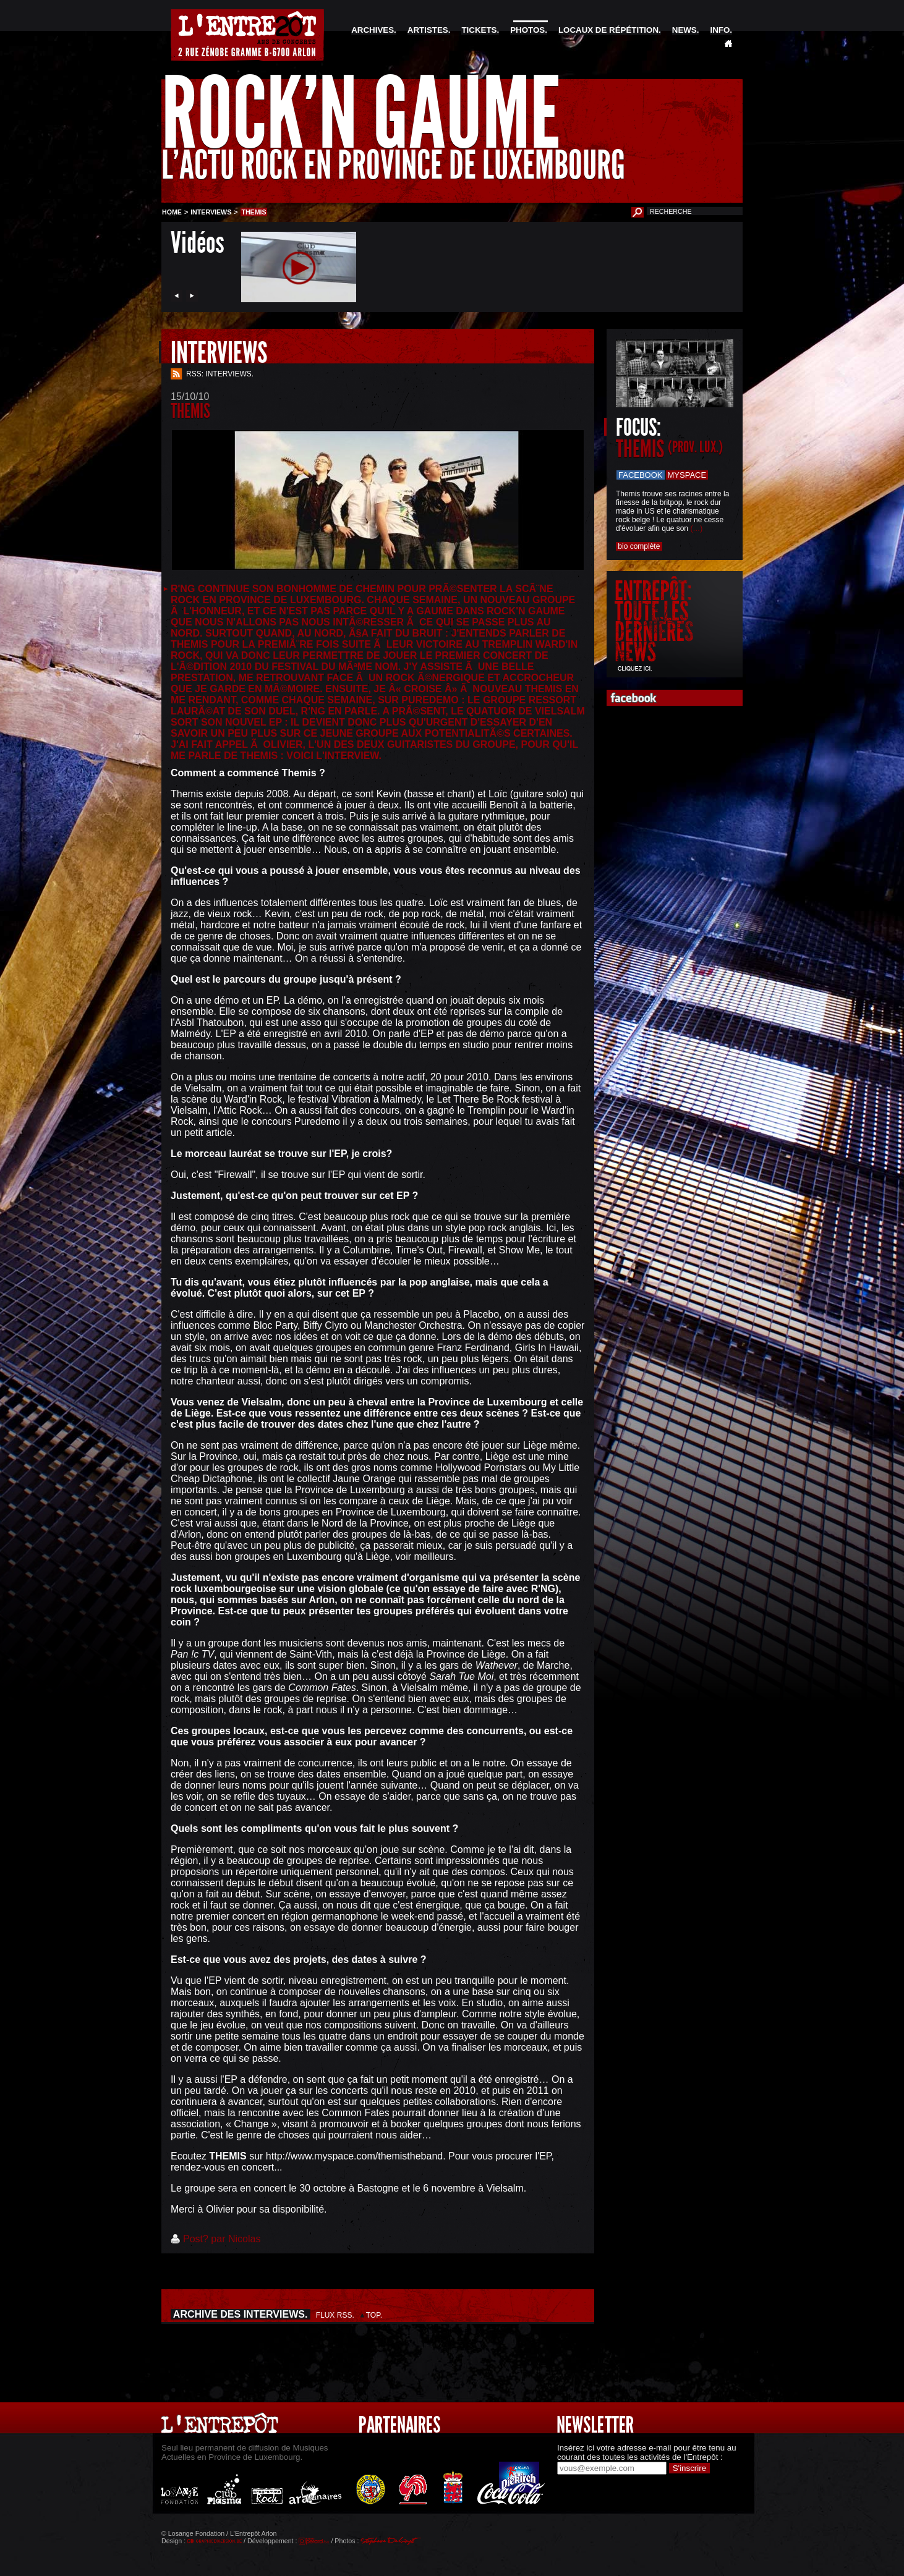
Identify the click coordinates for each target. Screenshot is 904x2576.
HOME (172, 212)
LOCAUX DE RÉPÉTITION (608, 30)
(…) (696, 528)
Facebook (640, 475)
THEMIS (669, 449)
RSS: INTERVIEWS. (220, 374)
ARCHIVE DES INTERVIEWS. (240, 2314)
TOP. (374, 2315)
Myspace (687, 475)
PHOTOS (527, 30)
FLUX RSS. (335, 2315)
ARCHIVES (372, 30)
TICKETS (479, 30)
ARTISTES (427, 30)
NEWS (684, 30)
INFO (720, 30)
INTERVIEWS (210, 212)
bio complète (639, 546)
